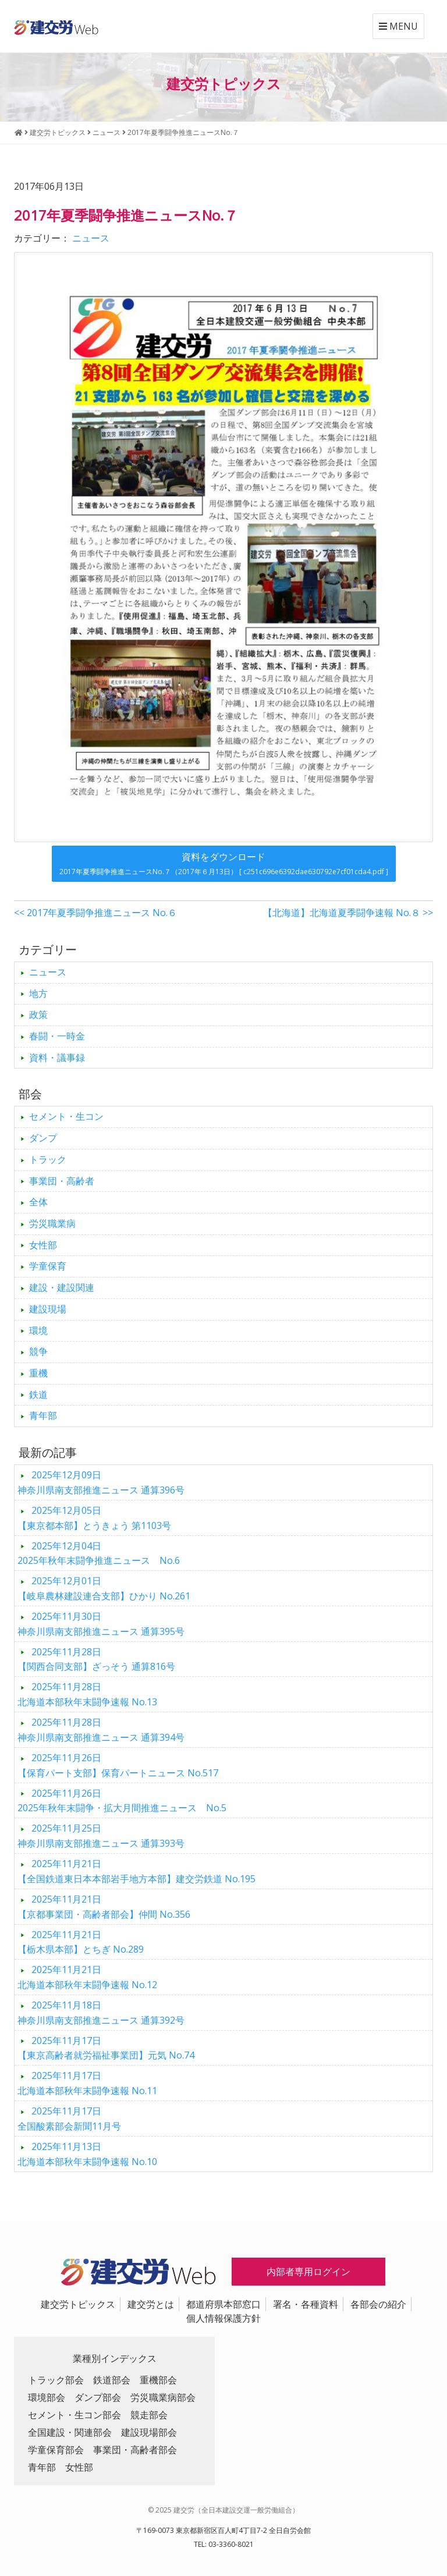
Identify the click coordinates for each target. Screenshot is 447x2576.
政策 (38, 1014)
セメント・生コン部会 (74, 2414)
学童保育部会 (56, 2449)
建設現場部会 (149, 2432)
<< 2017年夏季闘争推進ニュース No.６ (95, 912)
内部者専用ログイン (308, 2271)
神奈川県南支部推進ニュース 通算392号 (101, 2013)
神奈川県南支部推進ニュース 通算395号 (101, 1624)
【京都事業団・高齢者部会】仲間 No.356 (103, 1907)
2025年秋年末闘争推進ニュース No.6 (98, 1553)
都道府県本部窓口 (223, 2304)
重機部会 (158, 2379)
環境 (38, 1330)
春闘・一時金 (57, 1036)
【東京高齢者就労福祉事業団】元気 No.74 (105, 2048)
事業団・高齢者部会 (135, 2449)
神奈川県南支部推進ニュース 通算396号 (101, 1482)
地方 (38, 993)
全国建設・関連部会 (70, 2432)
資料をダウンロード (223, 863)
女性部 (43, 1245)
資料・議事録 (57, 1057)
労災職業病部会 (163, 2397)
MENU (398, 26)
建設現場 (47, 1309)
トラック (47, 1159)
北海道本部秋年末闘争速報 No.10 (87, 2154)
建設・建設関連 (61, 1287)
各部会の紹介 (378, 2304)
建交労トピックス (78, 2304)
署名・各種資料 (305, 2304)
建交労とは (150, 2304)
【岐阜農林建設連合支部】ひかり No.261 (103, 1588)
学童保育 (47, 1265)
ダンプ (43, 1137)
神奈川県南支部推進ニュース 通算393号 (101, 1836)
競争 (38, 1351)
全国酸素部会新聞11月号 (69, 2119)
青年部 (43, 1415)
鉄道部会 (111, 2379)
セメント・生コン (66, 1116)
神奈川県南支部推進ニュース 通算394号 (101, 1730)
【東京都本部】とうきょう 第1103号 (94, 1518)
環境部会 (46, 2397)
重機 (38, 1373)
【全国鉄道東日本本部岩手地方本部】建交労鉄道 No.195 (136, 1871)
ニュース (90, 238)
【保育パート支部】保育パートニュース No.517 (117, 1765)
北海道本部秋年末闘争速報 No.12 (87, 1977)
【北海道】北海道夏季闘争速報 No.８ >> (348, 912)
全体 (38, 1201)
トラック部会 (56, 2379)
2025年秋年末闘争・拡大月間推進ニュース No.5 (121, 1801)
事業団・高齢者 (61, 1181)
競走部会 (149, 2414)
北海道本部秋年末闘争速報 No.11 (87, 2083)
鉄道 (38, 1394)
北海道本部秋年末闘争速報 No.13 (87, 1694)
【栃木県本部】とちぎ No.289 (80, 1942)
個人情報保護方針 (223, 2318)
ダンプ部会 (97, 2397)
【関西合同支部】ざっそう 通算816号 (96, 1659)
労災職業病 (52, 1223)
